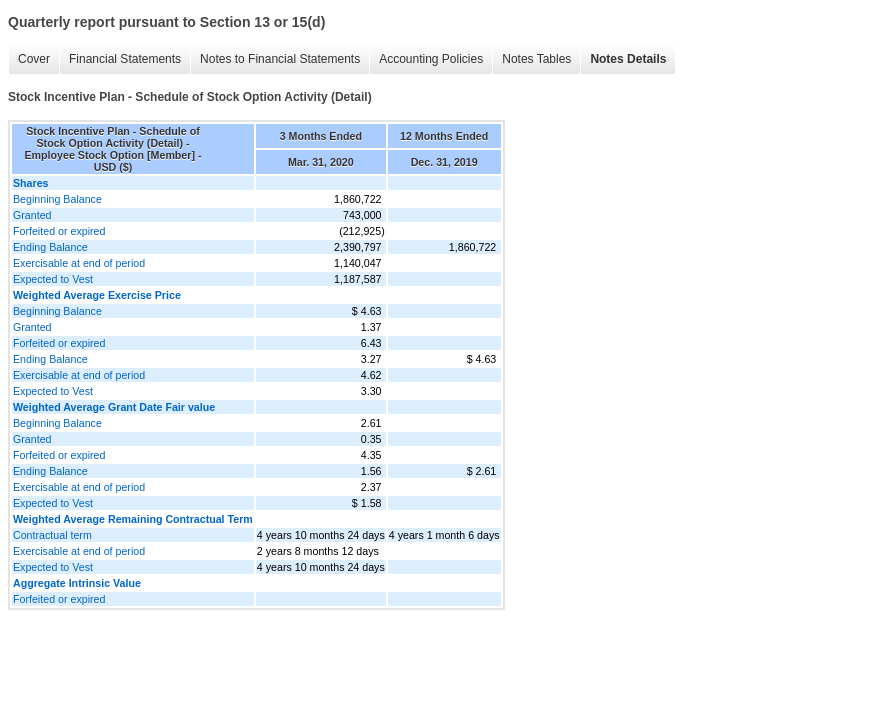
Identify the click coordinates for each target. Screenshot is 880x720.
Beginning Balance (57, 199)
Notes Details (628, 59)
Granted (32, 215)
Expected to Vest (53, 279)
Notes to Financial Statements (280, 59)
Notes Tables (536, 59)
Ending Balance (50, 247)
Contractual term (52, 535)
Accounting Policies (431, 59)
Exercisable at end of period (79, 263)
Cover (34, 59)
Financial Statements (125, 59)
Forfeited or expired (59, 231)
